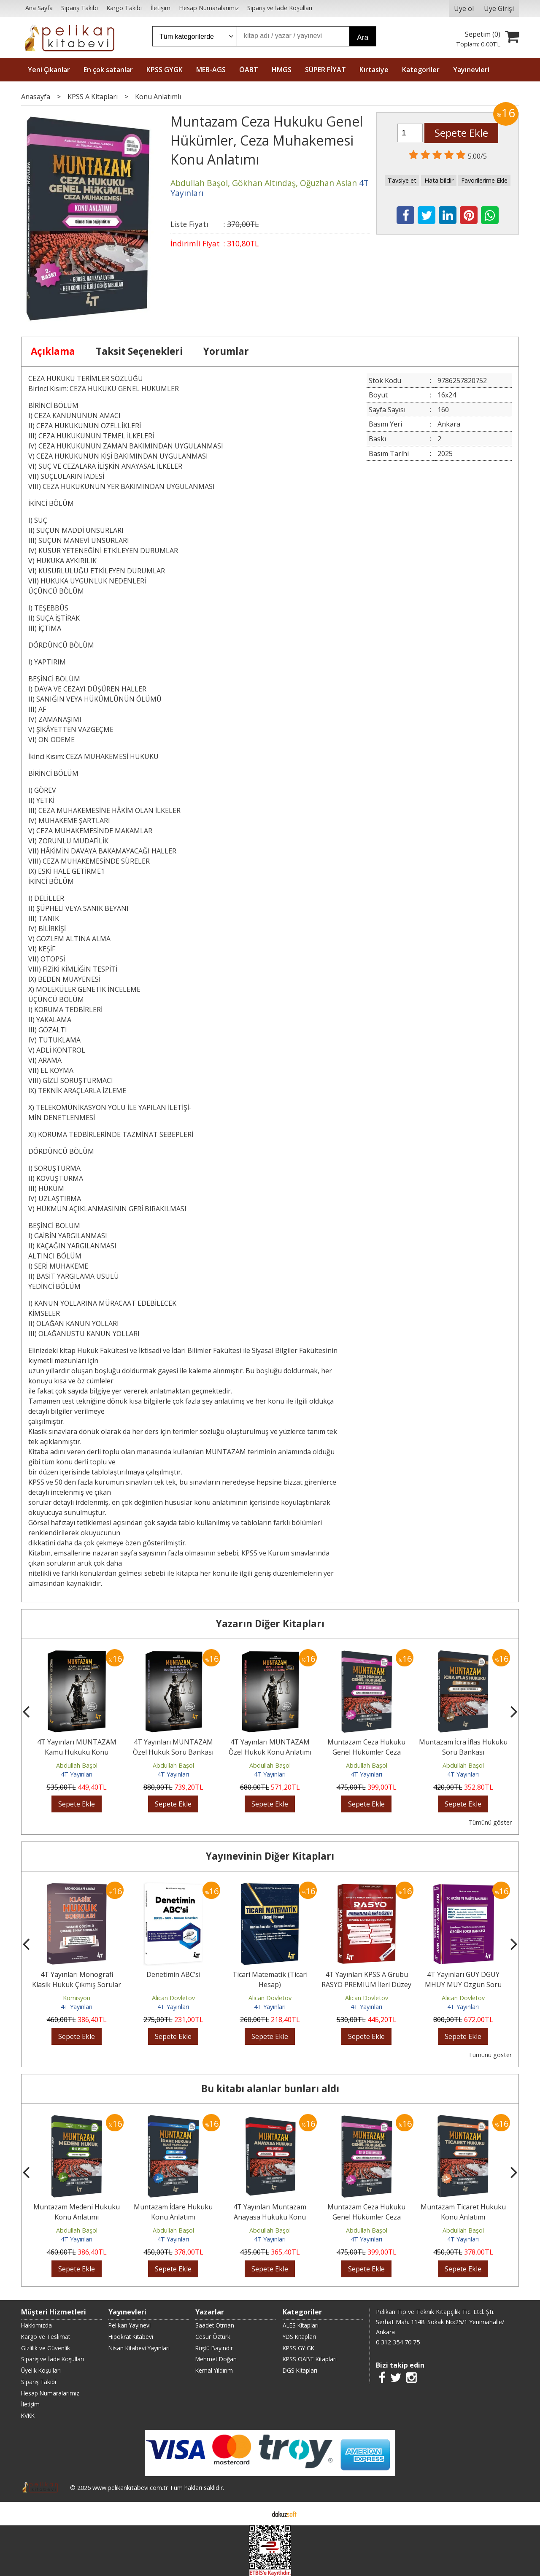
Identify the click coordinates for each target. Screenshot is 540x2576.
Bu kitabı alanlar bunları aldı (270, 2088)
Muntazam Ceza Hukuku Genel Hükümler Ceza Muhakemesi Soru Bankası (369, 1752)
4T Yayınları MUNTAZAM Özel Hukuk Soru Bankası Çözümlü (175, 1752)
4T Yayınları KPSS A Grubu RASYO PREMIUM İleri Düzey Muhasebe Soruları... (405, 1984)
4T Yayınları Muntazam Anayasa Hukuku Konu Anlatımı (349, 2217)
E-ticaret (256, 2513)
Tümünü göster (490, 1822)
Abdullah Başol (79, 1765)
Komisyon (115, 1998)
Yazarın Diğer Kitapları (270, 1623)
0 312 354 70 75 (398, 2342)
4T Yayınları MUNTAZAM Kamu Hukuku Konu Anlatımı (79, 1752)
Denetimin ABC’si (212, 1974)
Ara (362, 37)
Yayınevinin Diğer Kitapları (270, 1856)
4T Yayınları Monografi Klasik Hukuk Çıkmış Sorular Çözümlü (115, 1984)
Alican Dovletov (212, 1998)
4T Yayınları (79, 1774)
